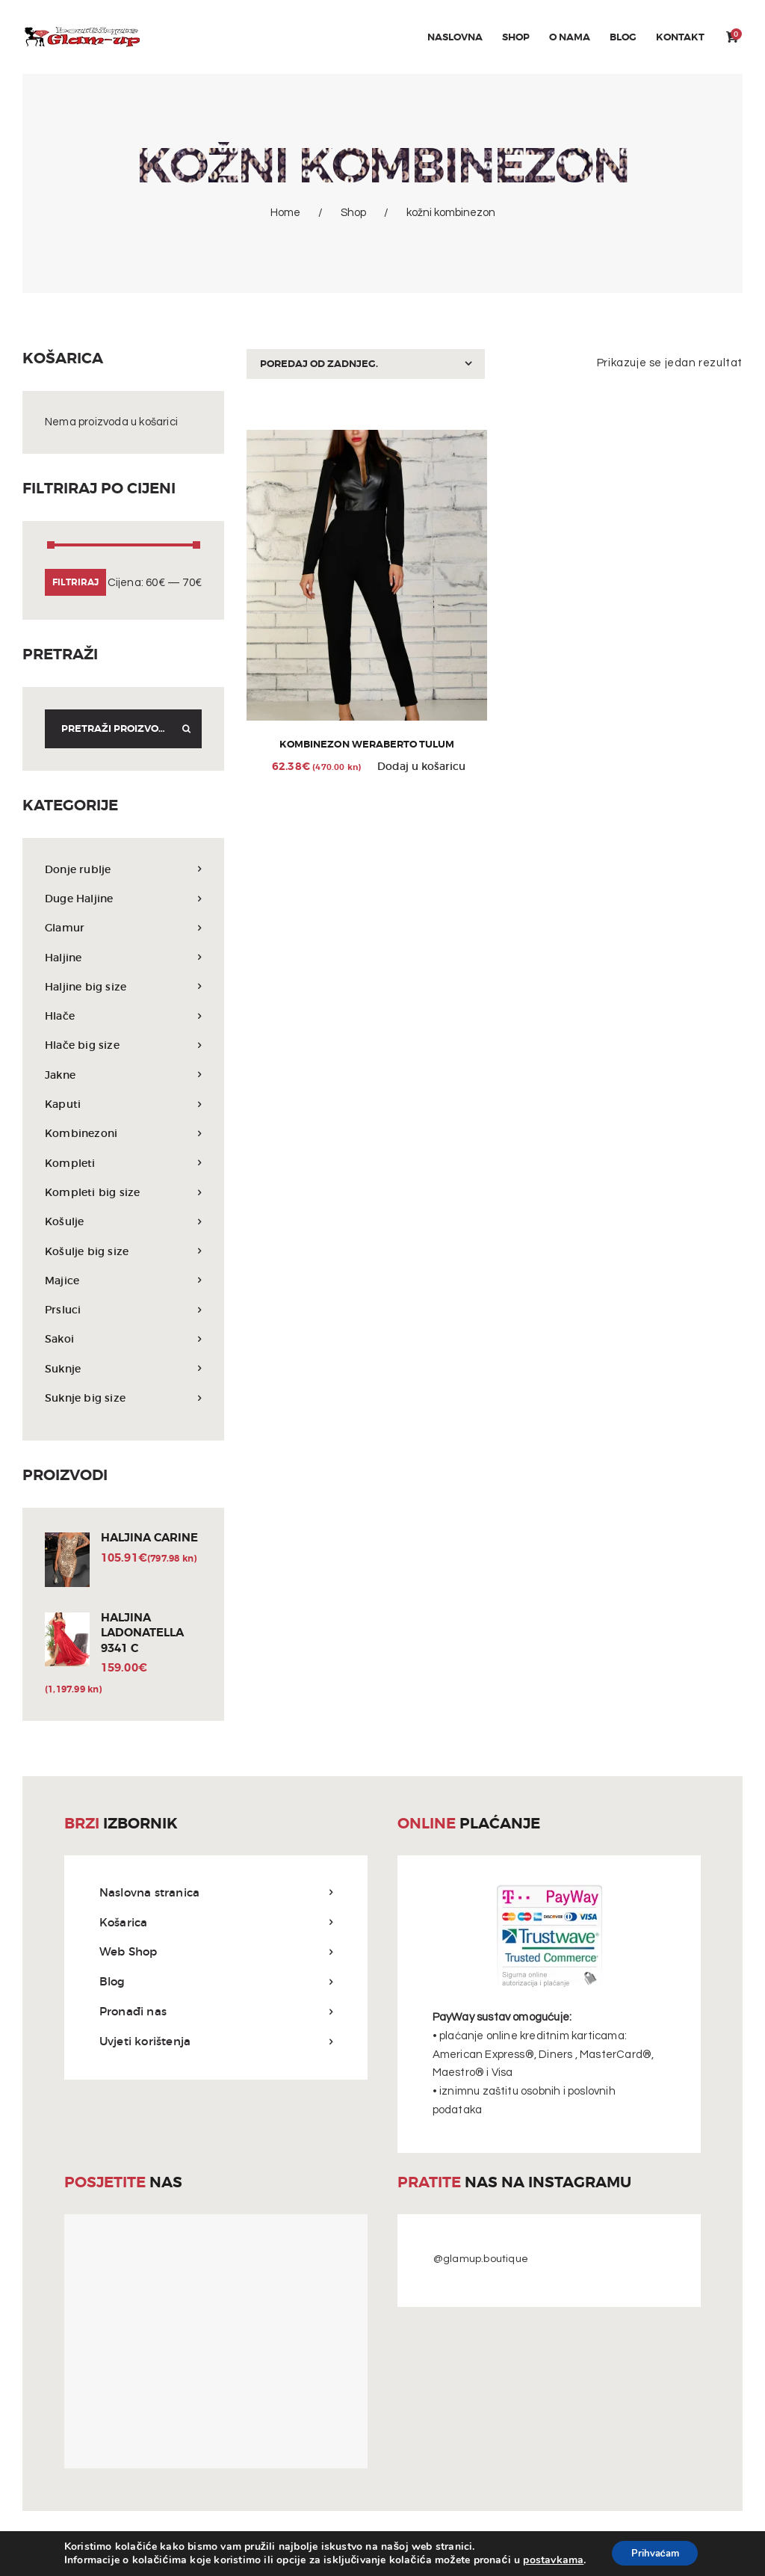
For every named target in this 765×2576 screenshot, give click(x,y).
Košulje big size (88, 1251)
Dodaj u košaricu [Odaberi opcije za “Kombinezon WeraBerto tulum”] (421, 769)
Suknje (64, 1368)
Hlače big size (84, 1045)
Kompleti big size (94, 1192)
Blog (112, 1983)
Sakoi (60, 1338)
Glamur (66, 927)
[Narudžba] (365, 364)
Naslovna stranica (149, 1894)
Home (285, 212)
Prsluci (63, 1309)
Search (182, 728)
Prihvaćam (655, 2552)
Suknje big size (87, 1397)
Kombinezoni (83, 1133)
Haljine (64, 957)
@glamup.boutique (480, 2261)
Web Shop (128, 1953)
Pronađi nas (133, 2013)
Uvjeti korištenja (145, 2043)
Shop (353, 212)
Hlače (61, 1015)
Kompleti (71, 1163)
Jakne (61, 1074)
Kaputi (64, 1104)
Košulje (65, 1221)
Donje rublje (79, 869)
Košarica (123, 1924)
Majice (63, 1280)
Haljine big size (88, 986)
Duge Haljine (82, 898)
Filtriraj (75, 582)
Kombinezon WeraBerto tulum (367, 745)
